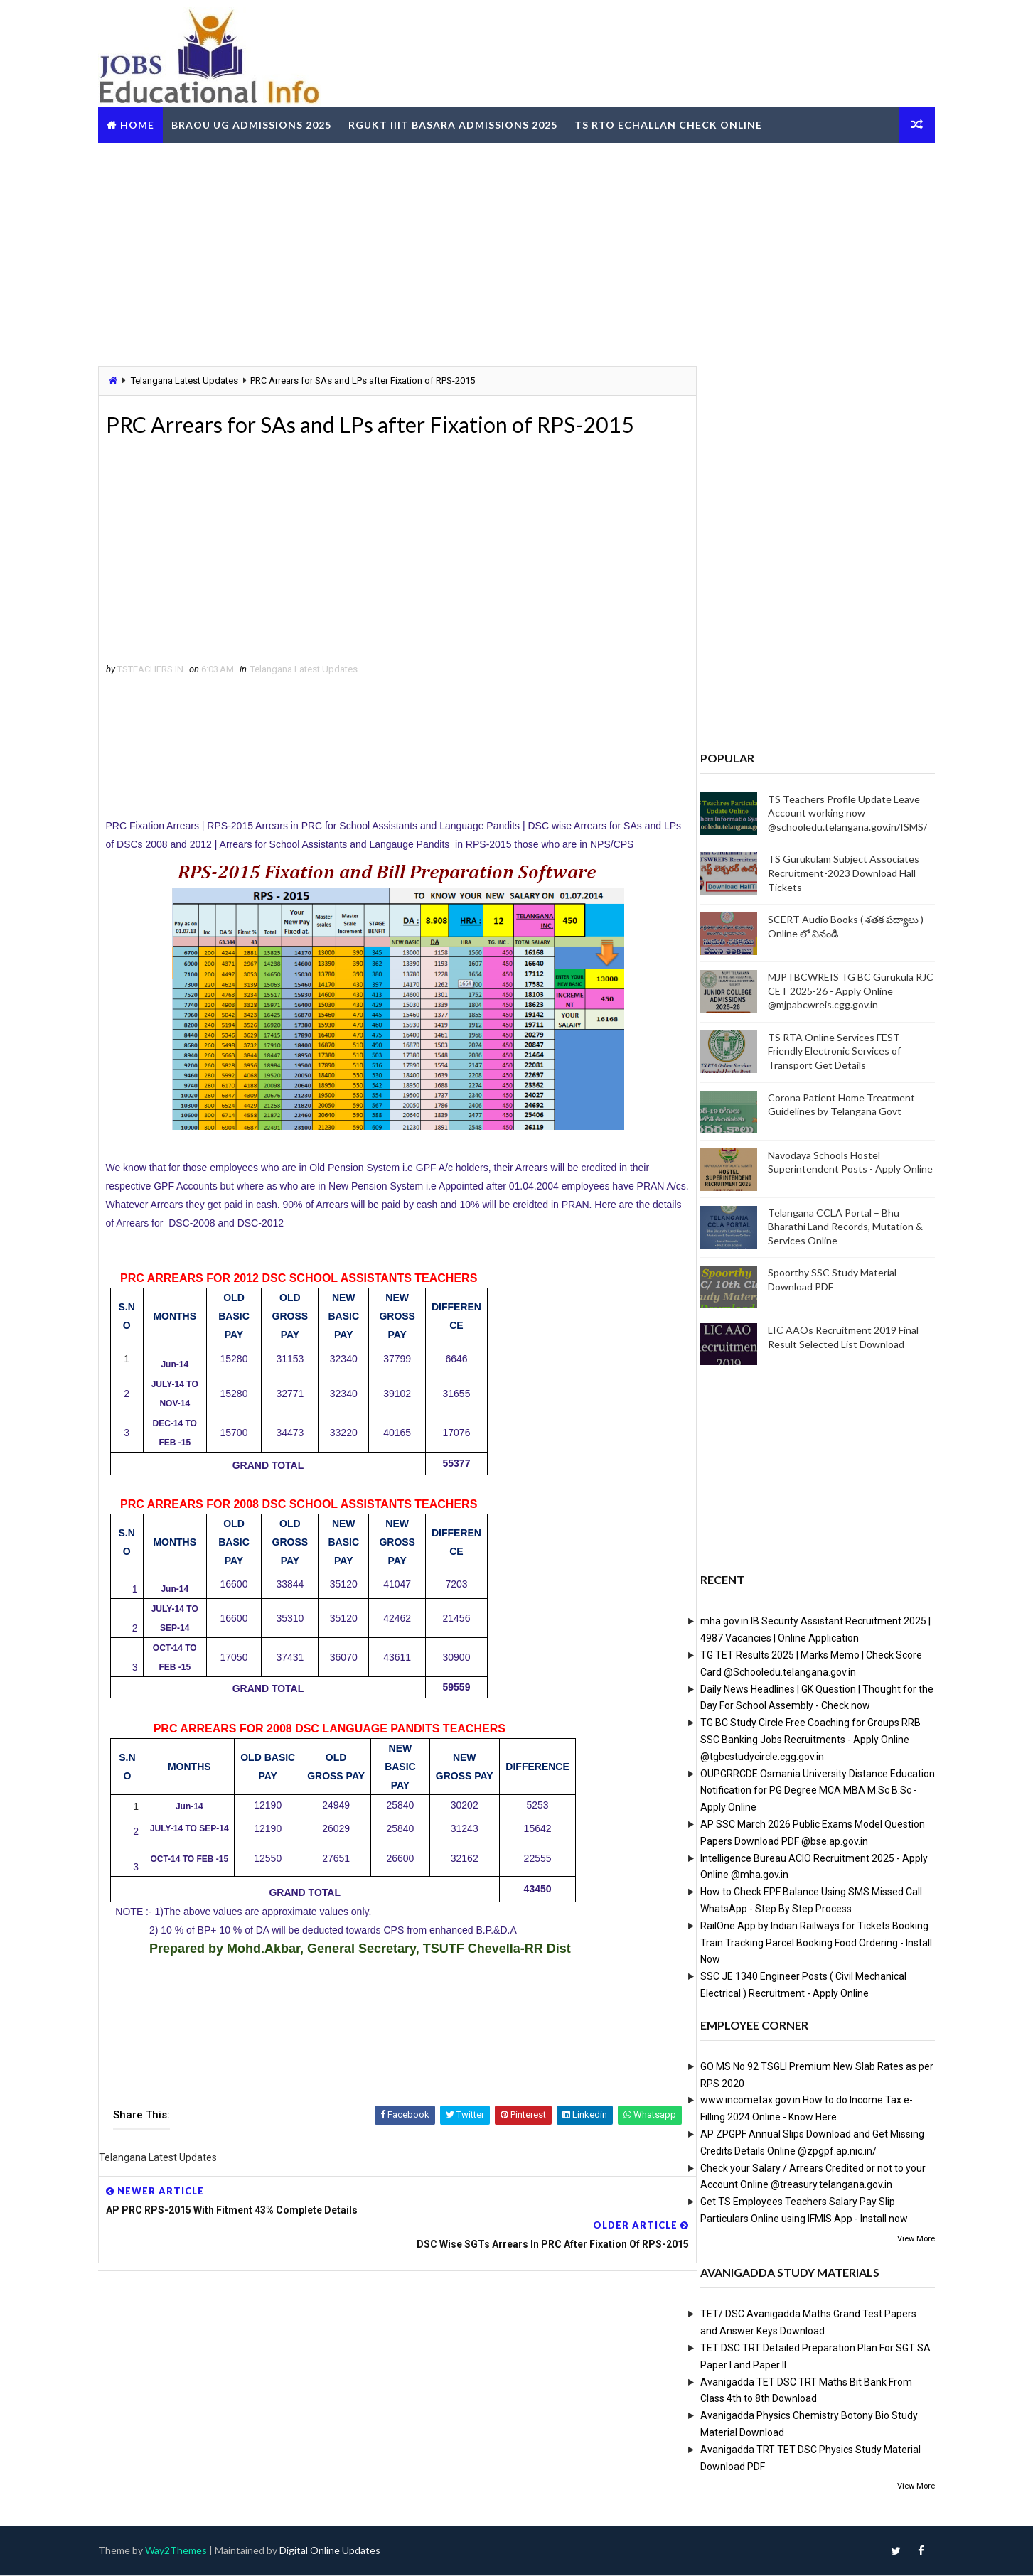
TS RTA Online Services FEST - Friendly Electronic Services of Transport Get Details (827, 1050)
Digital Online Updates (339, 2551)
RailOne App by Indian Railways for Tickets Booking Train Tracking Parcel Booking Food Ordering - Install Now (807, 1942)
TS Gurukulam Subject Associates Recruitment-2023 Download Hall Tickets (834, 873)
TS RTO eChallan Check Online (678, 123)
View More (907, 2238)
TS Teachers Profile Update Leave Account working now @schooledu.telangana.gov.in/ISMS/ (838, 812)
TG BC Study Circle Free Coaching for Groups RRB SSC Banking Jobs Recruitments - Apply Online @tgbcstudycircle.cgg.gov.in (801, 1739)
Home (147, 123)
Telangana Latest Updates (194, 379)
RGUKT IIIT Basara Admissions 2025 (462, 123)
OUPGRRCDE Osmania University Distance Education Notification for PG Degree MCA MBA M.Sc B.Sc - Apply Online (808, 1790)
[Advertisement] (517, 251)
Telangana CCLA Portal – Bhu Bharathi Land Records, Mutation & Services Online (836, 1226)
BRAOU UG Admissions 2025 (261, 123)
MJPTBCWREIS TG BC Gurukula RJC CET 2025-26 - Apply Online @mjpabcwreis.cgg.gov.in (841, 991)
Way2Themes (186, 2551)
